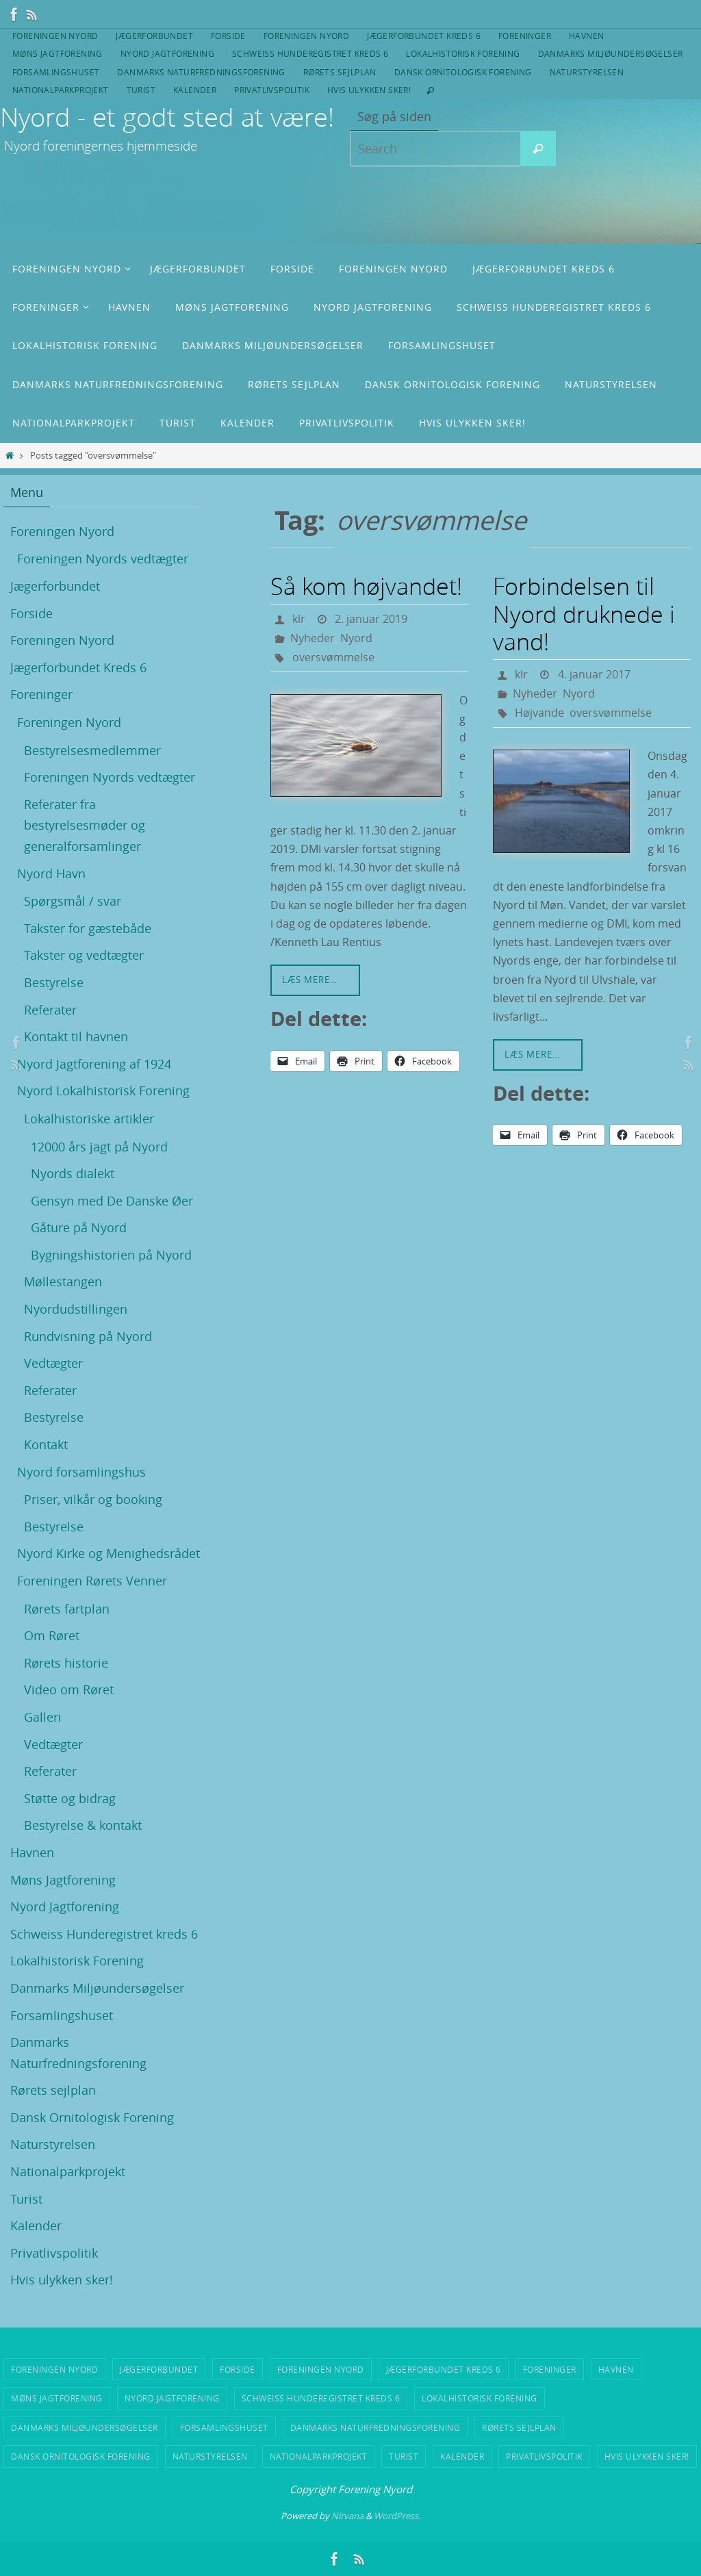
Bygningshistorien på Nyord (111, 1255)
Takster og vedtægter (84, 955)
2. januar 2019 (371, 618)
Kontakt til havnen (76, 1036)
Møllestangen (63, 1281)
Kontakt (46, 1444)
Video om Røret (69, 1689)
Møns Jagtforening (57, 53)
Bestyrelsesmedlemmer (92, 750)
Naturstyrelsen (587, 71)
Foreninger (524, 35)
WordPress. (397, 2516)
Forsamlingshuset (55, 71)
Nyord (356, 638)
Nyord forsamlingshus (81, 1472)
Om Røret (51, 1635)
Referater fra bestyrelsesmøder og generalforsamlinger (84, 825)
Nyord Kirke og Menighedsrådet (108, 1553)
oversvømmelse (333, 657)
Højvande (539, 712)
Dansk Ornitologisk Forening (463, 71)
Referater (50, 1010)
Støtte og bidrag (70, 1798)
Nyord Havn (51, 873)
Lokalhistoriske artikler (89, 1118)
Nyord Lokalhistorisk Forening (103, 1090)
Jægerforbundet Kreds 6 (424, 35)
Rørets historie (66, 1663)
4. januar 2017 (594, 674)
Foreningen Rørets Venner (92, 1580)
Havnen (586, 35)
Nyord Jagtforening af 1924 (94, 1064)
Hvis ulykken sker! (369, 89)
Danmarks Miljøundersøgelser (610, 53)
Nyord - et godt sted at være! (167, 116)
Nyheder (312, 638)
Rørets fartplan (67, 1609)
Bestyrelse (54, 982)
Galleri (43, 1717)
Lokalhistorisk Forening (463, 53)
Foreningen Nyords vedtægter (102, 558)
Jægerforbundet (154, 35)
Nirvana (347, 2516)
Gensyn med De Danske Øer (112, 1201)
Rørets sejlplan (340, 71)
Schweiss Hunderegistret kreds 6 (310, 53)
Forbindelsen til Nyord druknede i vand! (584, 614)
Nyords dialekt (72, 1173)
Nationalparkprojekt (60, 89)
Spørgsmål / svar (72, 901)
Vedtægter (53, 1363)
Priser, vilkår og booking (93, 1499)
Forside (228, 35)
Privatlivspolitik (271, 89)
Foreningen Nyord (55, 35)
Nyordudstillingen (75, 1309)
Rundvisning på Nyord (88, 1336)
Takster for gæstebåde (87, 928)
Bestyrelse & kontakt (83, 1825)
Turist (141, 89)
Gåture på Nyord (79, 1227)
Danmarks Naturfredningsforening (201, 71)
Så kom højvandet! (366, 586)
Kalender (194, 89)
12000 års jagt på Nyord (99, 1146)
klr (298, 618)
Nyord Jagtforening (167, 53)
